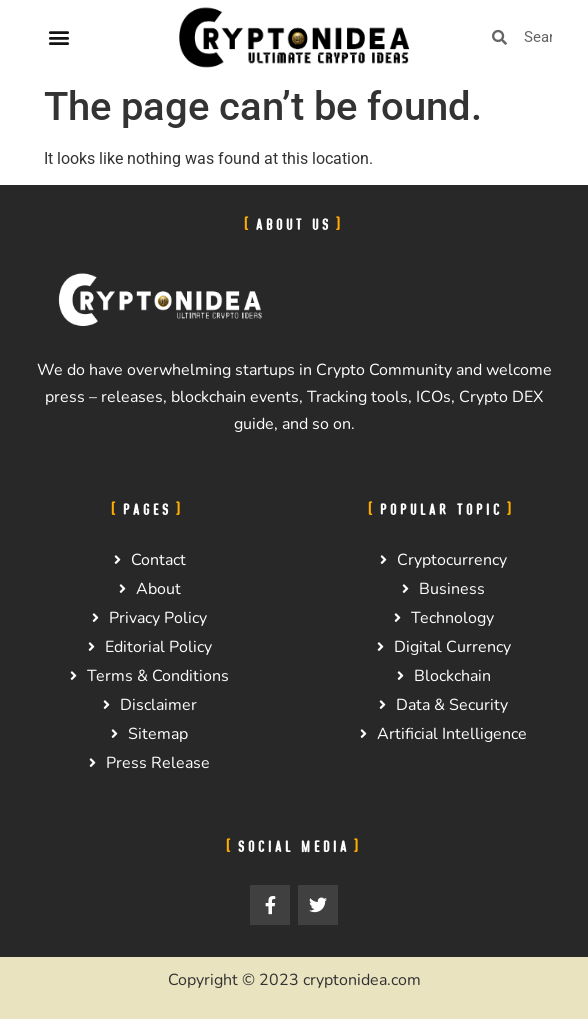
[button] (58, 37)
